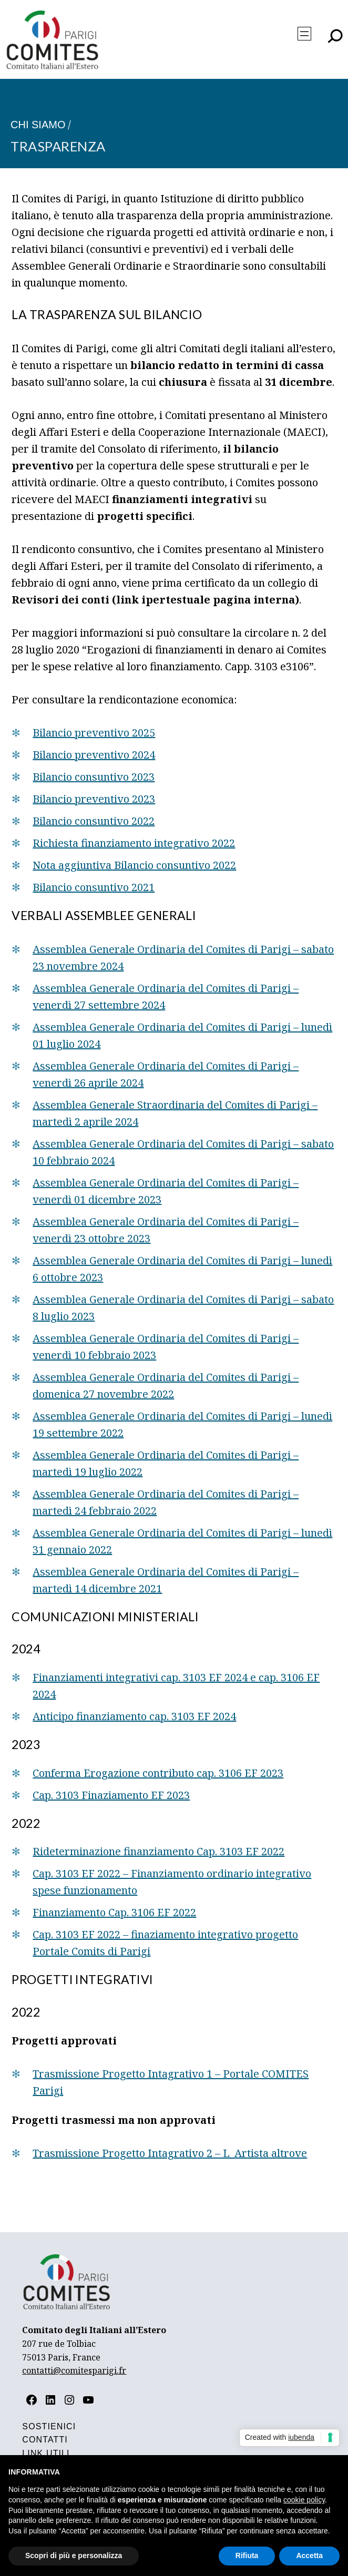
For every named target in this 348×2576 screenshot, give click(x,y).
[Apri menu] (304, 33)
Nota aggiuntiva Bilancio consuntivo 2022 (134, 865)
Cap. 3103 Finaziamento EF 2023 (111, 1795)
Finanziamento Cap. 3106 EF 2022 (114, 1912)
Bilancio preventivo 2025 (94, 732)
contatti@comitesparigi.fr (74, 2370)
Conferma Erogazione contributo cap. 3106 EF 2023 (158, 1773)
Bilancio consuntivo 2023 (94, 777)
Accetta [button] (309, 2555)
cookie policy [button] (304, 2500)
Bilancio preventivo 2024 (94, 755)
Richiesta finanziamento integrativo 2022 (134, 843)
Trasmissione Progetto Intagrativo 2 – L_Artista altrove (170, 2153)
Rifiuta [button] (247, 2555)
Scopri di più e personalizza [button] (73, 2555)
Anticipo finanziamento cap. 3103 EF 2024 (134, 1716)
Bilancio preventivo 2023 (94, 799)
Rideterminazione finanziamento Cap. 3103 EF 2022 (158, 1851)
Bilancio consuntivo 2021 (94, 887)
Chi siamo (38, 124)
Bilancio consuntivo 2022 (94, 821)
